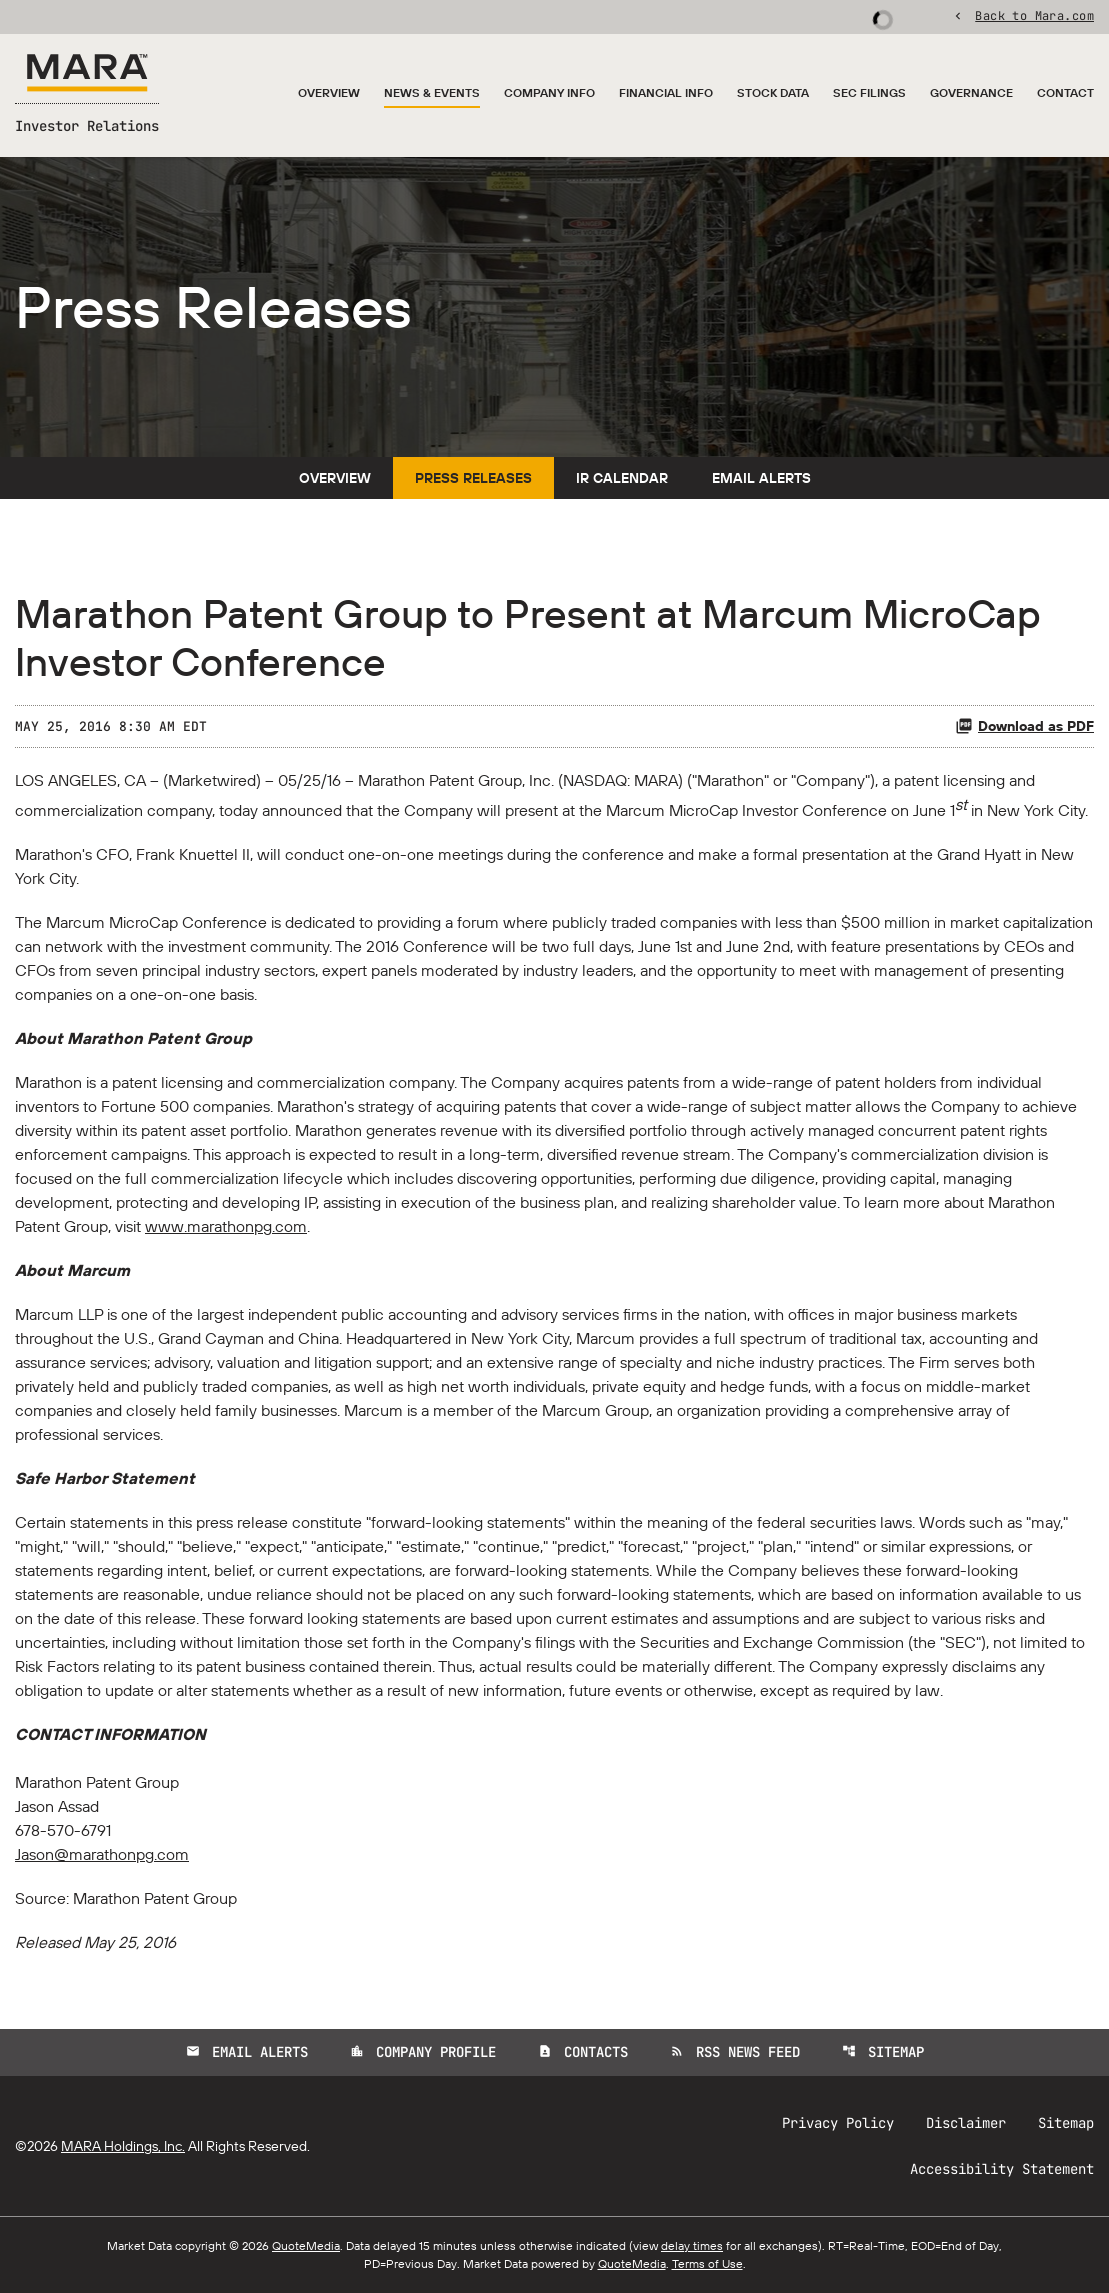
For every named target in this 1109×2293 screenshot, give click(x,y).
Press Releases (473, 478)
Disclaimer (966, 2123)
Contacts (583, 2052)
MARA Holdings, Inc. (123, 2146)
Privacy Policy (838, 2123)
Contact (1065, 92)
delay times (692, 2245)
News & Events (432, 92)
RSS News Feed (735, 2052)
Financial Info (666, 92)
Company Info (549, 92)
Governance (971, 92)
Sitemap (883, 2052)
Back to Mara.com (1034, 15)
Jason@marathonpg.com (102, 1854)
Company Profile (423, 2052)
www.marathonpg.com (226, 1226)
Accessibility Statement (1002, 2169)
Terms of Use (707, 2263)
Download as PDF (1024, 726)
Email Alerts (761, 478)
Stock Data (773, 92)
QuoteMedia (306, 2245)
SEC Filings (869, 92)
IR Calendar (622, 478)
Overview (329, 92)
